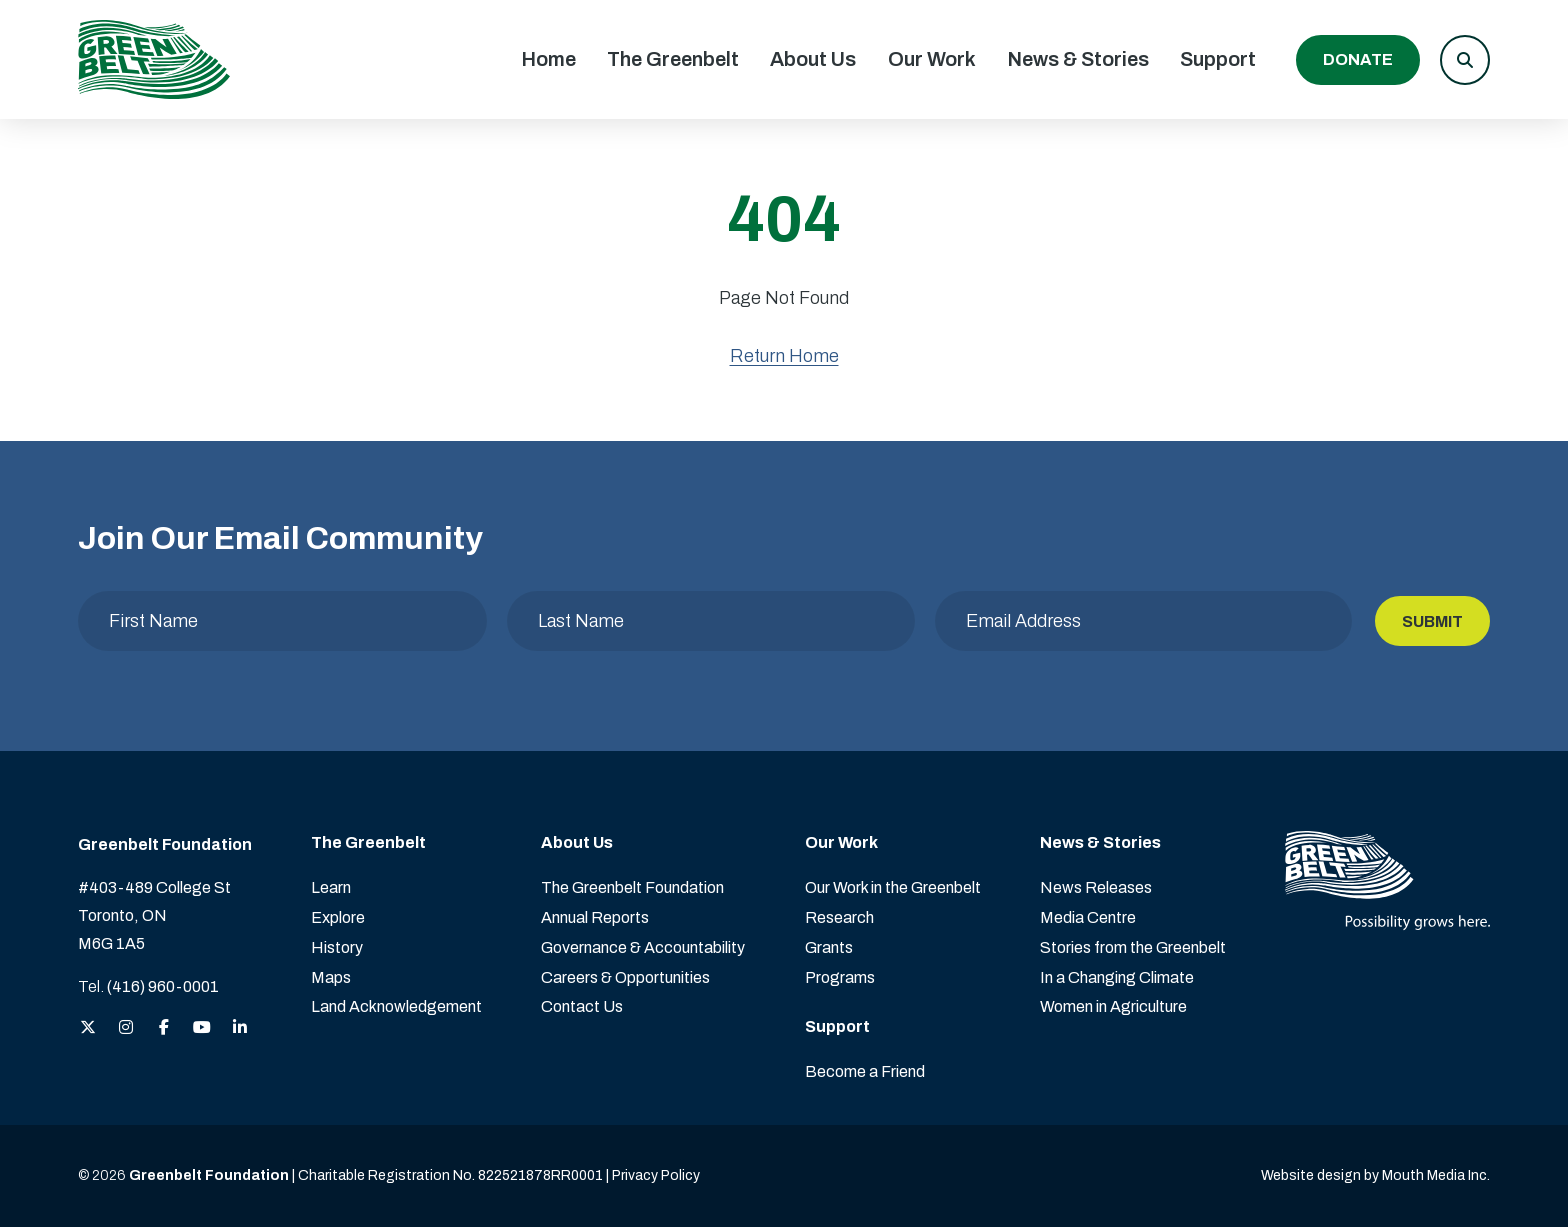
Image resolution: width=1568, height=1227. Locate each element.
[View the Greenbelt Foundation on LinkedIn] (240, 1028)
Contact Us (582, 1006)
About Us (813, 59)
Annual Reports (595, 917)
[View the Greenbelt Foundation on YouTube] (202, 1028)
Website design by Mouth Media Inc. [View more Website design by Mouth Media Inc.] (1375, 1175)
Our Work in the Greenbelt (893, 887)
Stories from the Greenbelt (1133, 947)
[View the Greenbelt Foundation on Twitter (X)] (88, 1028)
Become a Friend (865, 1071)
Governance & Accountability (643, 947)
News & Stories (1078, 59)
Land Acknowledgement (396, 1006)
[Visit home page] (154, 59)
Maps (331, 977)
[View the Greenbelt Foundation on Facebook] (164, 1028)
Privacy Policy (656, 1175)
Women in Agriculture (1113, 1006)
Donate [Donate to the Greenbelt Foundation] (1358, 59)
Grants (829, 947)
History (337, 947)
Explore (338, 917)
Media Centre (1088, 917)
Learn (331, 887)
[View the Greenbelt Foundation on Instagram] (126, 1028)
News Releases (1096, 887)
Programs (840, 977)
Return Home (784, 356)
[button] (1465, 60)
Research (839, 917)
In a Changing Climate (1117, 977)
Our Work (932, 59)
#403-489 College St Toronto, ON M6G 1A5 (154, 915)
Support (1218, 59)
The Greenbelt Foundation (632, 887)
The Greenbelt (673, 59)
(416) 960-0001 (163, 986)
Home (548, 59)
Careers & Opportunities (625, 977)
